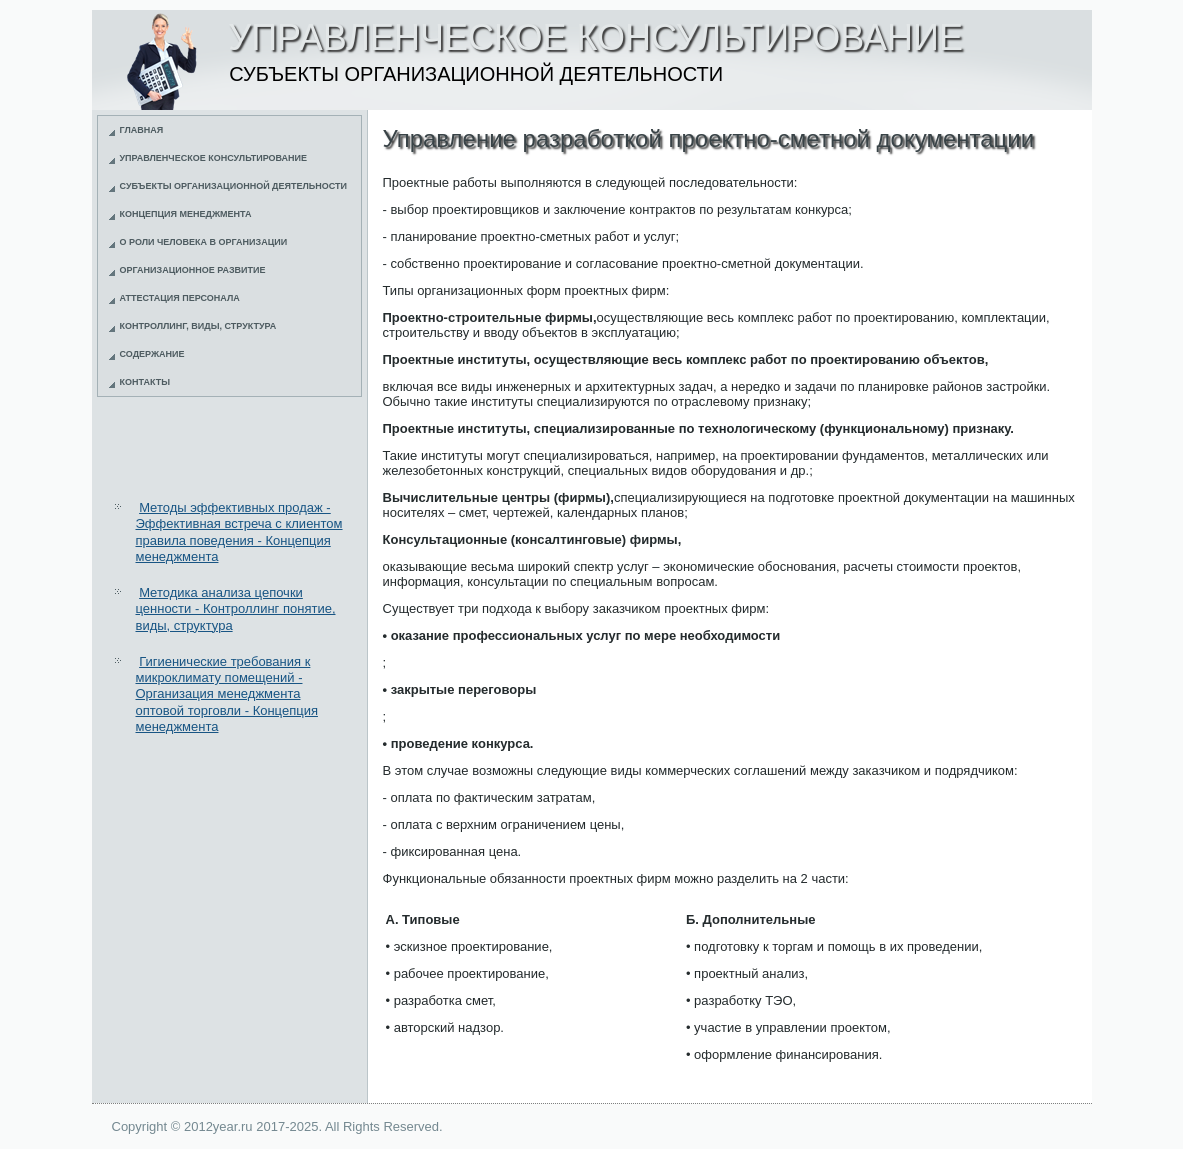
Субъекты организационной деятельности (234, 186)
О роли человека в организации (204, 242)
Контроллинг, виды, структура (198, 326)
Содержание (152, 354)
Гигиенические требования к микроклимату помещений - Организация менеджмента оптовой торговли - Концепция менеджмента (227, 694)
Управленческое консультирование (214, 158)
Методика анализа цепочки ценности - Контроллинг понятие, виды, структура (236, 609)
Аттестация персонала (180, 298)
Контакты (145, 382)
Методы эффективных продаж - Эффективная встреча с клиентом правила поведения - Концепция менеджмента (239, 532)
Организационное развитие (193, 270)
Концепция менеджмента (186, 214)
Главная (142, 130)
